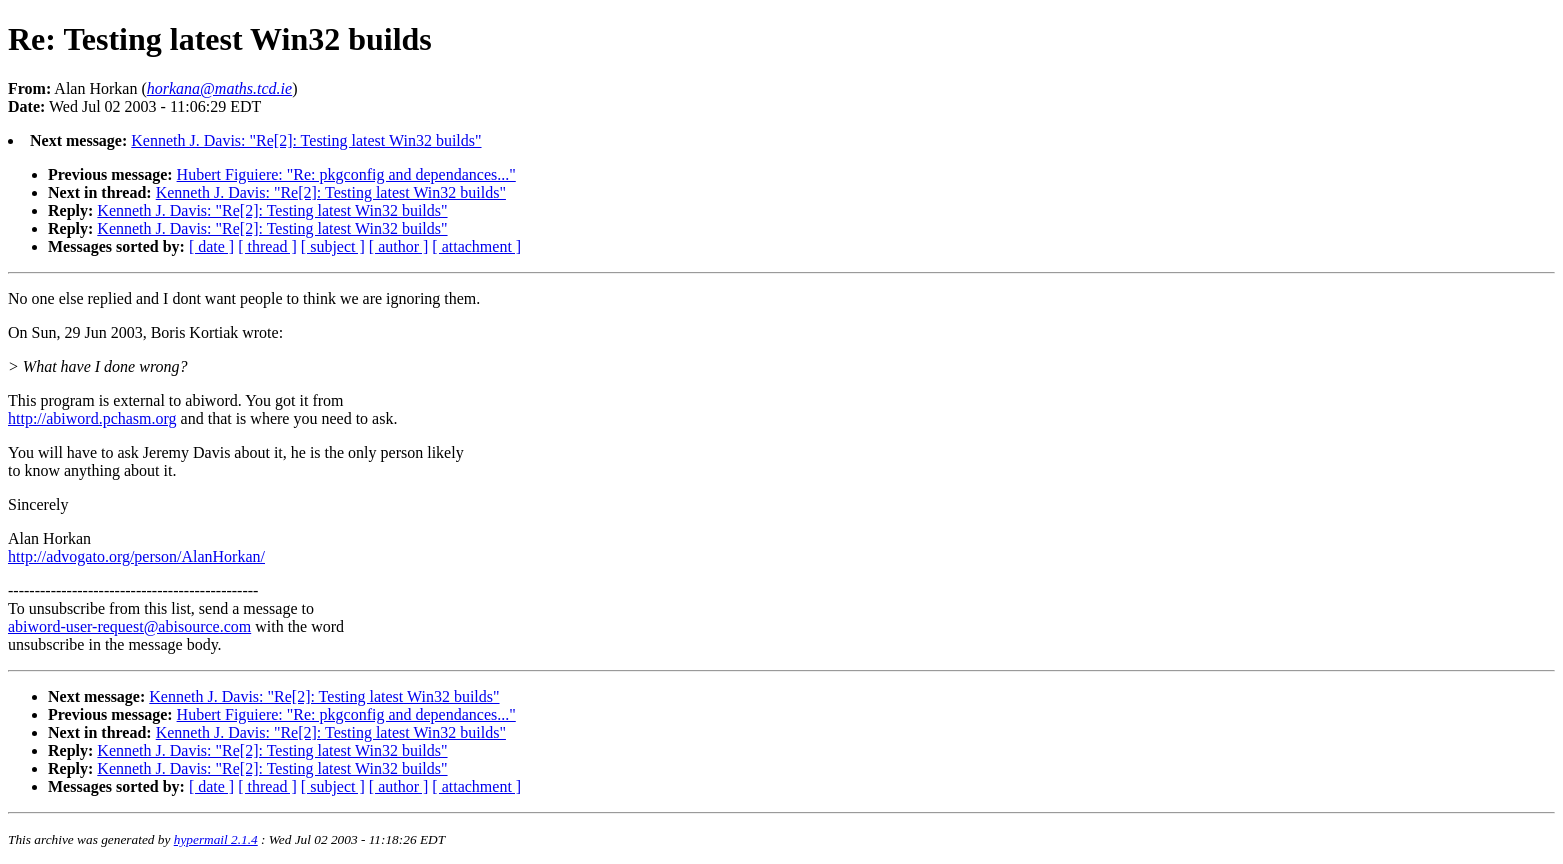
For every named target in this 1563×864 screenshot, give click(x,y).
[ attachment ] (476, 246)
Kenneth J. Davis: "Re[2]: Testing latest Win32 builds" (306, 140)
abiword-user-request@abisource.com (129, 626)
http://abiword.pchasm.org (92, 418)
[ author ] (399, 246)
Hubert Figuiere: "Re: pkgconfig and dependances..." (346, 174)
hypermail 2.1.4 (216, 839)
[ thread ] (267, 246)
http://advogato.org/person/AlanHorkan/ (136, 556)
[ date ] (211, 246)
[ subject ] (333, 246)
